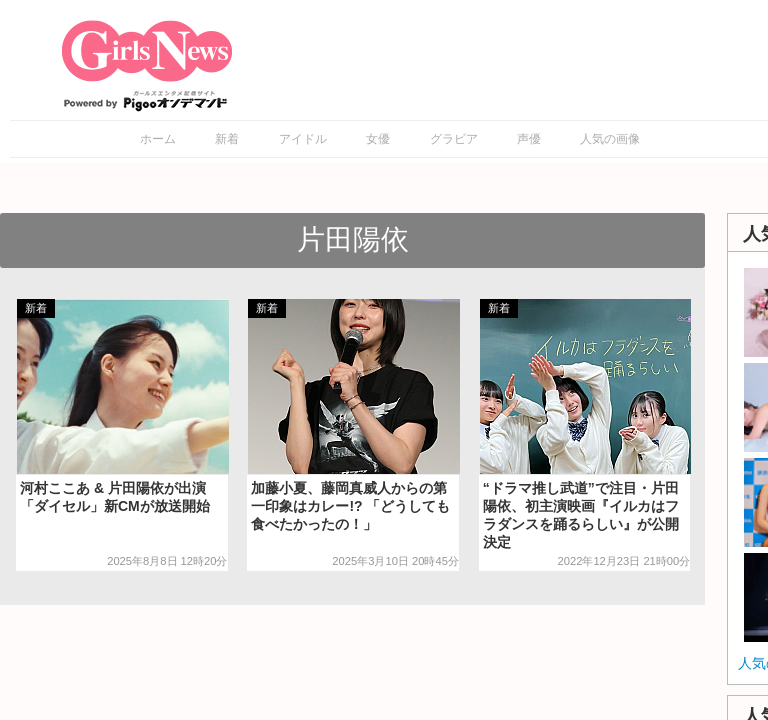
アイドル (303, 139)
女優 (378, 139)
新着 (227, 139)
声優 (529, 139)
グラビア (454, 139)
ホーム (158, 139)
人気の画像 (610, 139)
